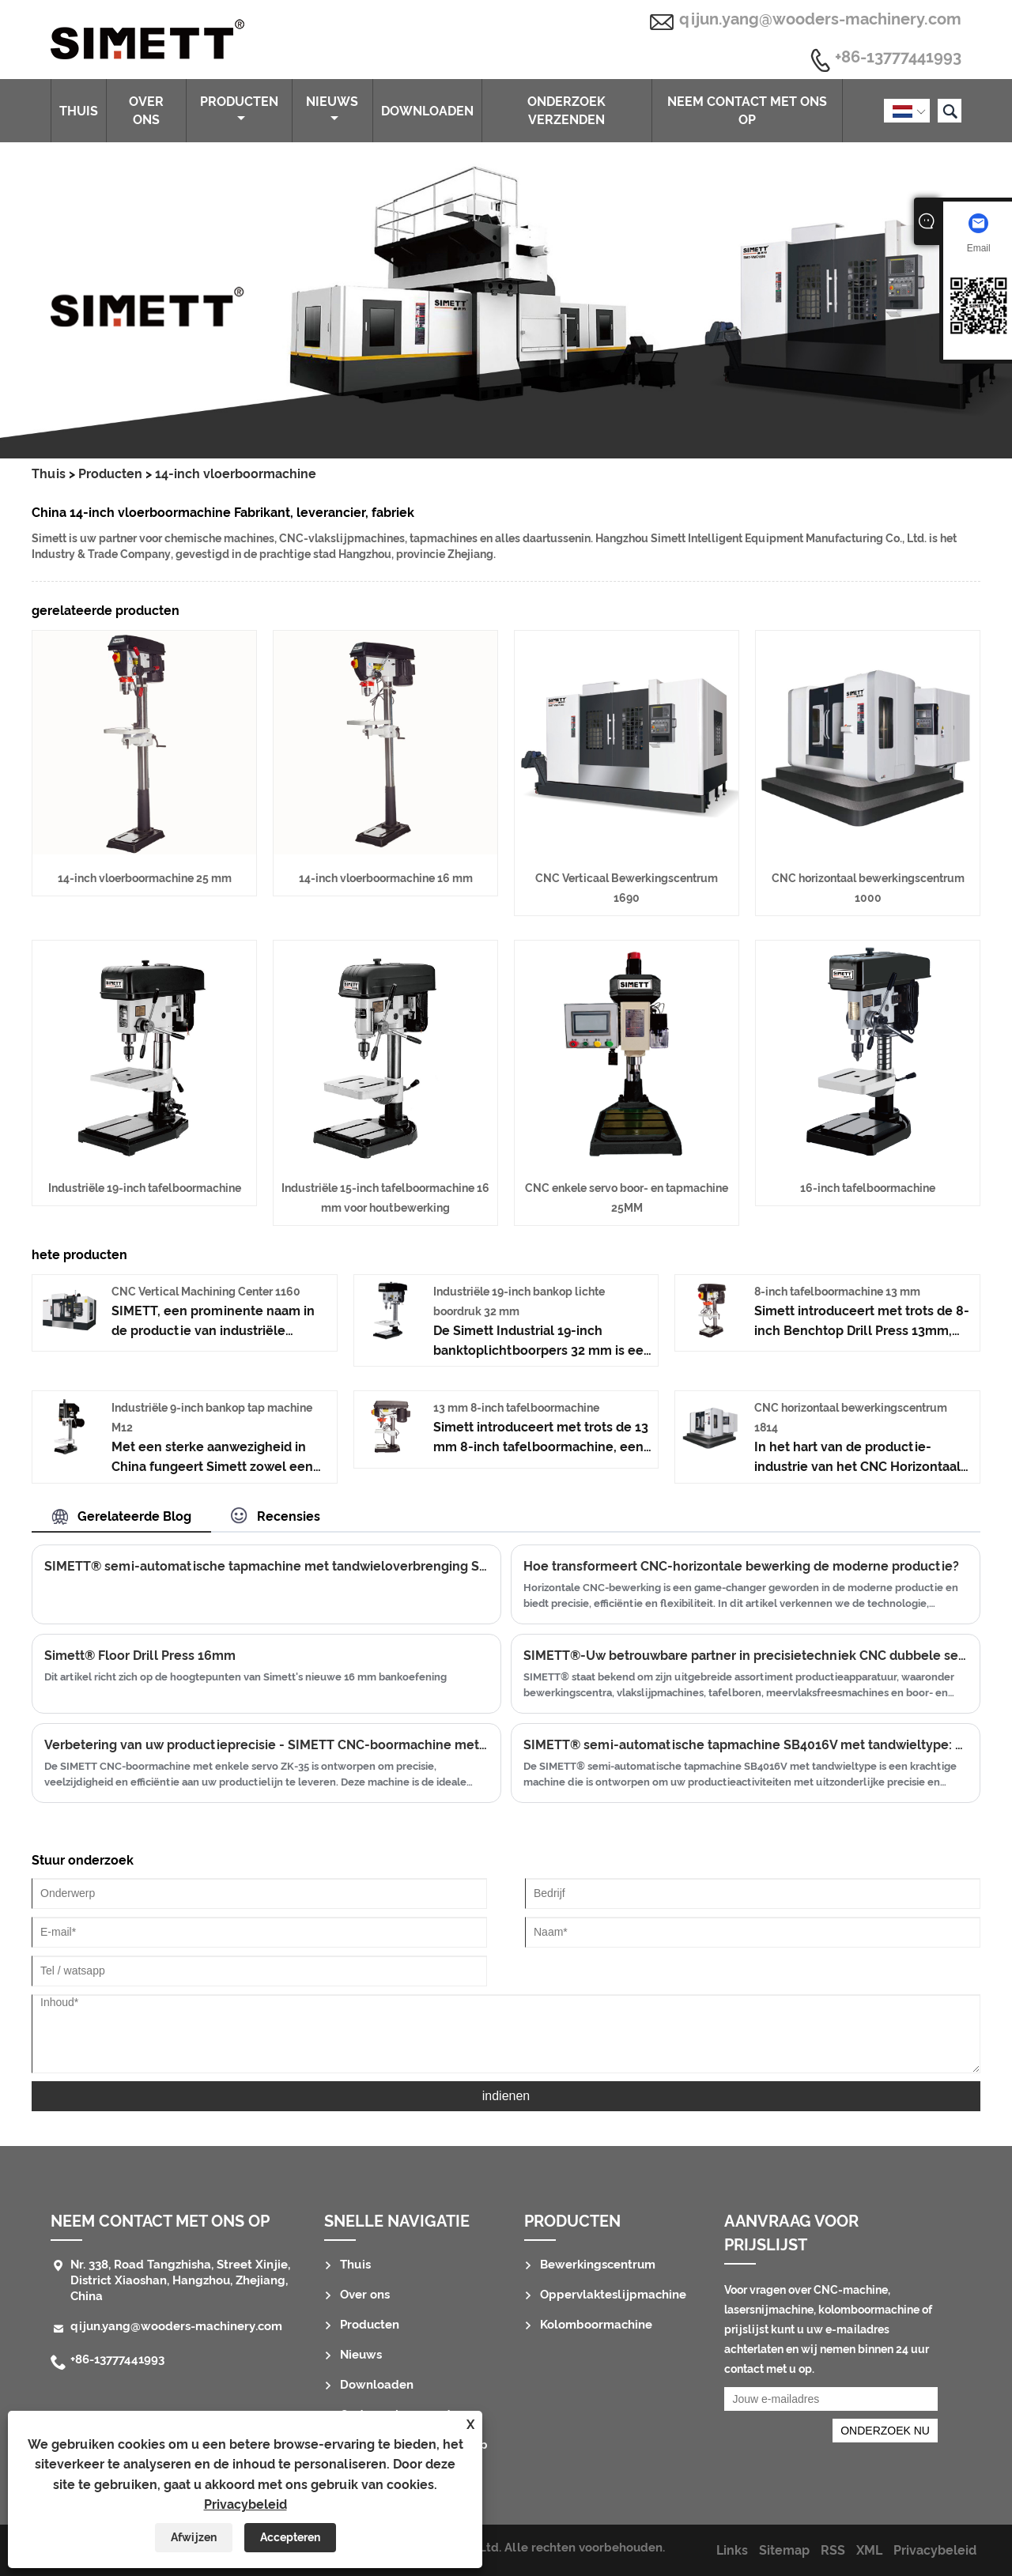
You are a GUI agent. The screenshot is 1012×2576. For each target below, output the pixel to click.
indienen (506, 2096)
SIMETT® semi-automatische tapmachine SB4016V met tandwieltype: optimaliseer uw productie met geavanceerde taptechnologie (745, 1744)
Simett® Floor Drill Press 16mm (140, 1655)
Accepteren (290, 2537)
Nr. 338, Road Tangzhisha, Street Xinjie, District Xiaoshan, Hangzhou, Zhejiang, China (180, 2280)
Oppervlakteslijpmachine (613, 2294)
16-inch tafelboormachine (867, 1188)
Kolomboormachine (596, 2325)
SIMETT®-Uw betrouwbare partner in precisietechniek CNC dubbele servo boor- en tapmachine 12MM (745, 1655)
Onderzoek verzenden (566, 110)
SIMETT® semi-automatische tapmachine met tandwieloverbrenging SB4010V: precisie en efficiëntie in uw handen (266, 1566)
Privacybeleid (245, 2504)
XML (869, 2550)
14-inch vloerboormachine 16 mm (386, 878)
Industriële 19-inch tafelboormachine (144, 1188)
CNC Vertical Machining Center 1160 (205, 1291)
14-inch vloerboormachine (235, 473)
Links (732, 2550)
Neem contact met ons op (747, 110)
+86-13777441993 (898, 57)
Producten (239, 109)
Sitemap (784, 2550)
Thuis (78, 111)
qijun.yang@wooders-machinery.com (820, 18)
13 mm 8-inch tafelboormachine (516, 1407)
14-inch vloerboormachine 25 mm (145, 878)
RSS (833, 2550)
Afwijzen (194, 2537)
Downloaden (427, 111)
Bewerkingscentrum (597, 2264)
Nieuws (332, 109)
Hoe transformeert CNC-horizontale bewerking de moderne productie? (741, 1566)
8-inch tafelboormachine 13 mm (837, 1291)
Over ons (146, 110)
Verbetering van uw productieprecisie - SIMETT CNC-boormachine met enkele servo (266, 1744)
